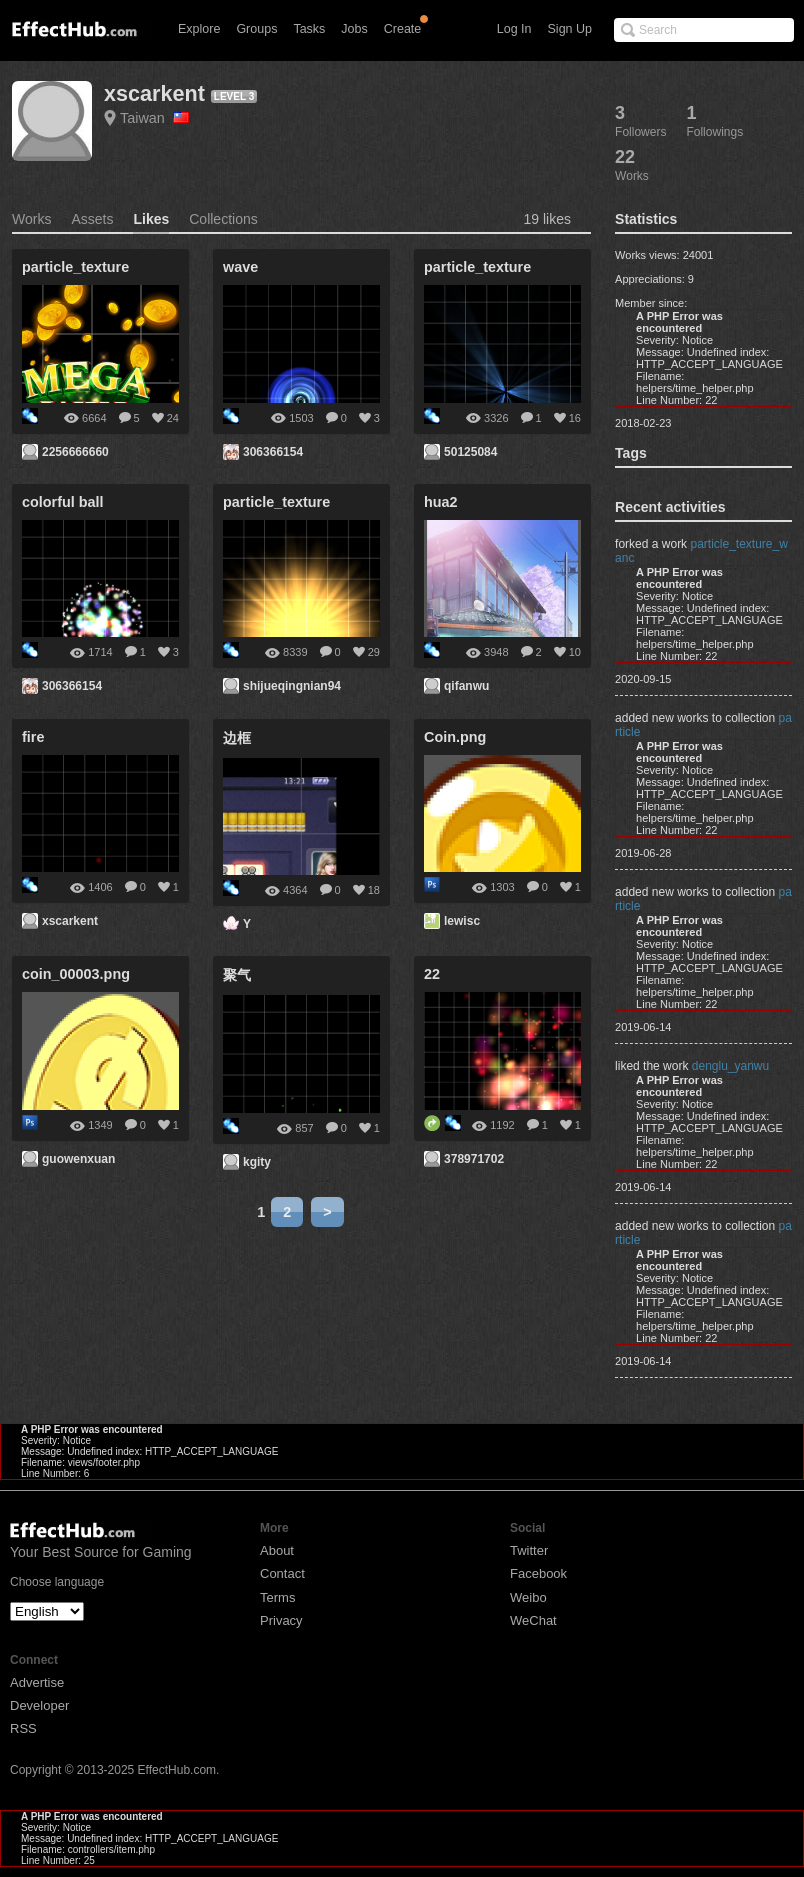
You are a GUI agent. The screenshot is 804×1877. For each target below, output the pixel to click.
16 (575, 418)
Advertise (37, 1682)
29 (374, 652)
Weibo (528, 1597)
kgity (257, 1162)
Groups (256, 29)
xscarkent (154, 93)
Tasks (309, 29)
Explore (199, 29)
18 (374, 890)
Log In (514, 29)
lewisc (462, 921)
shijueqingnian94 (292, 686)
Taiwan (154, 118)
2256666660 (75, 452)
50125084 (470, 452)
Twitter (529, 1550)
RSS (23, 1728)
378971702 (474, 1159)
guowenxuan (78, 1159)
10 (575, 652)
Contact (282, 1573)
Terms (277, 1597)
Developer (39, 1705)
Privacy (281, 1620)
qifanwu (466, 686)
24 (173, 418)
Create (403, 29)
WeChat (533, 1620)
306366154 (273, 452)
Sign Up (570, 29)
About (277, 1550)
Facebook (538, 1573)
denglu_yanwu (730, 1066)
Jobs (354, 29)
